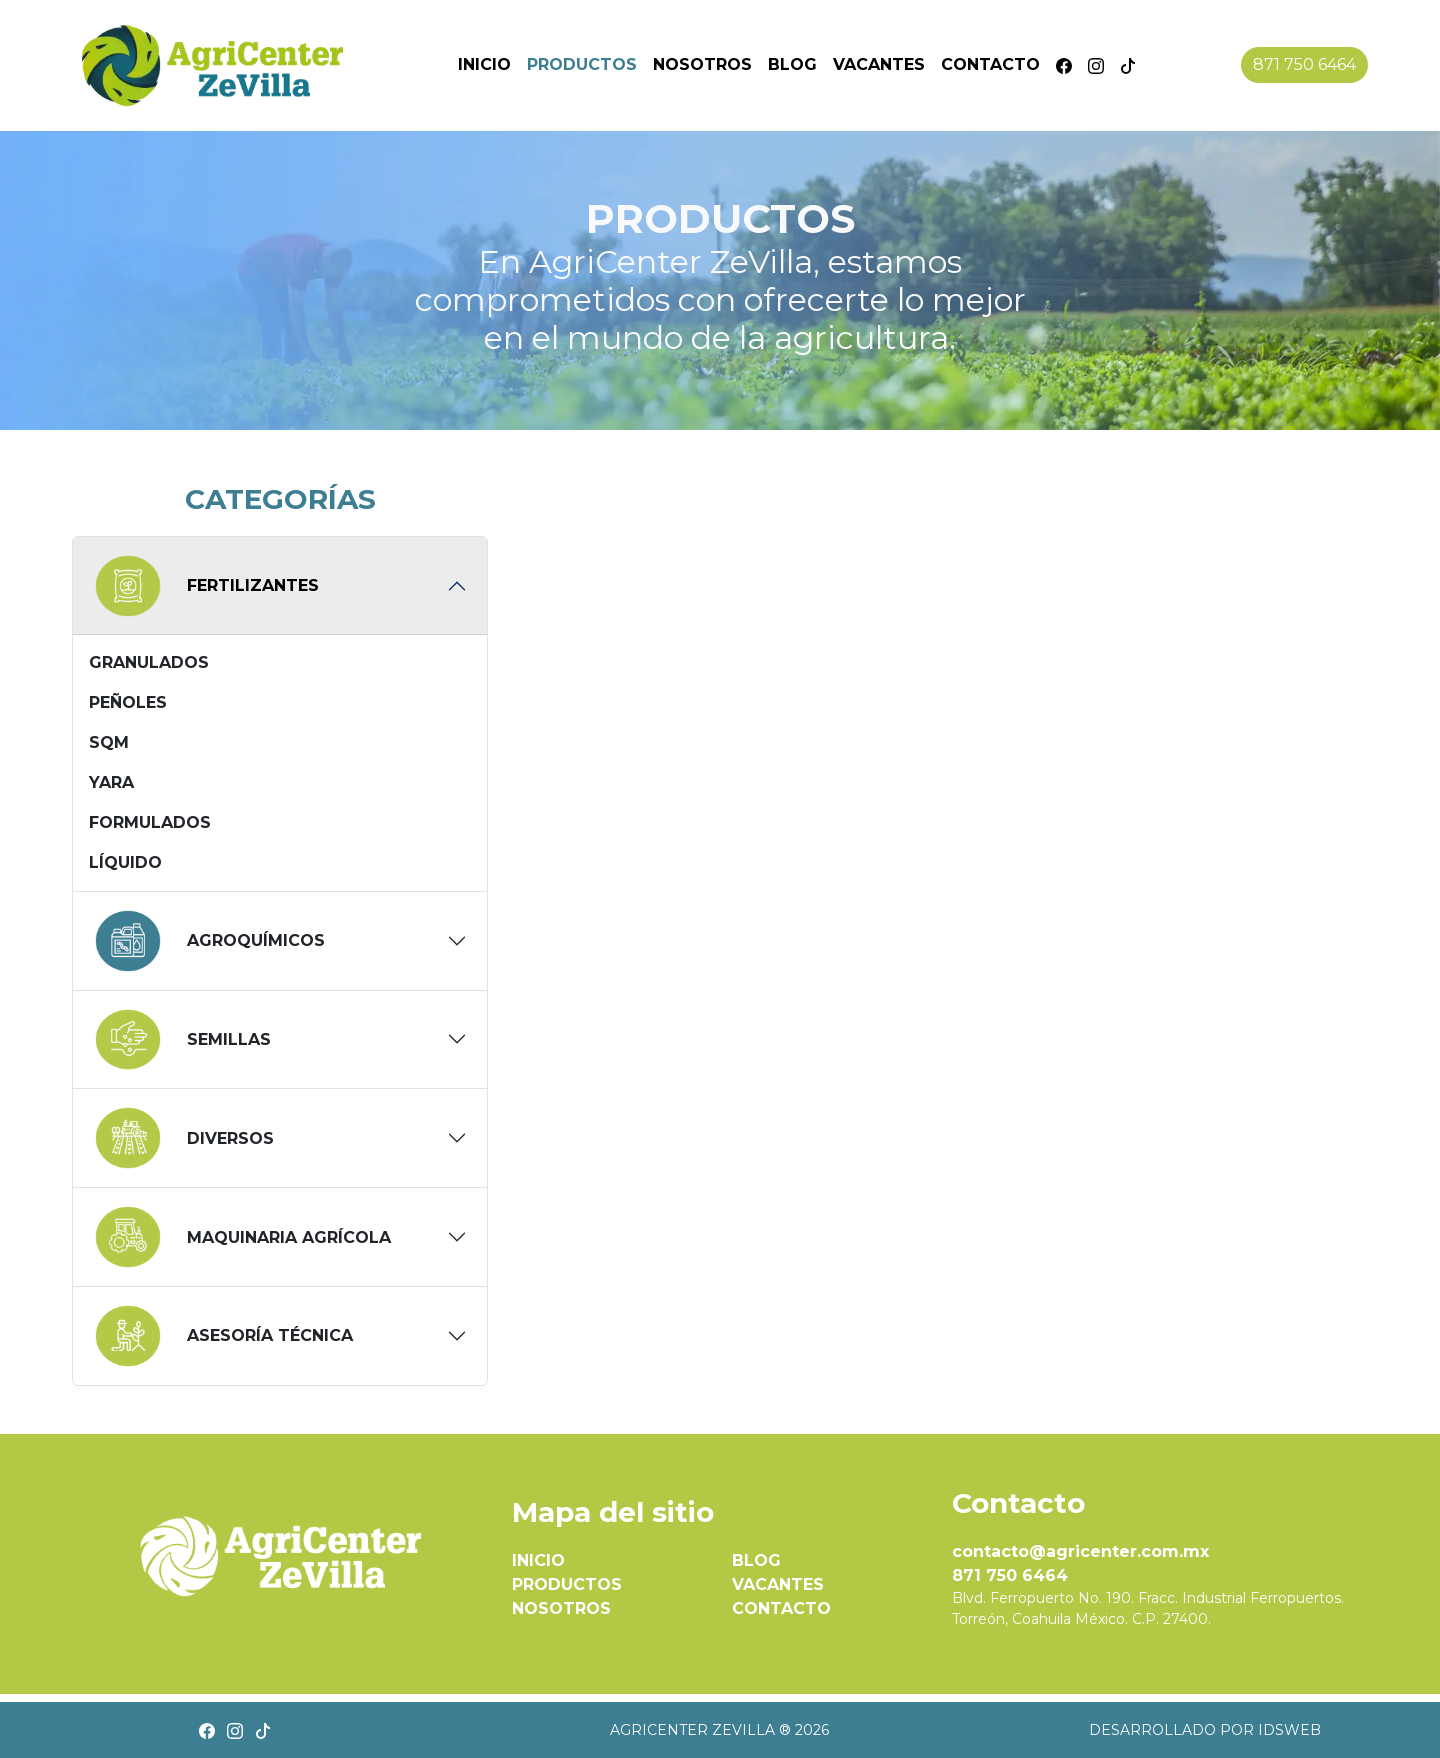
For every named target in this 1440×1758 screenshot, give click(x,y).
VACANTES (778, 1584)
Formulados (150, 822)
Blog (792, 64)
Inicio (484, 64)
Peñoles (128, 702)
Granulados (149, 662)
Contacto (990, 64)
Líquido (125, 862)
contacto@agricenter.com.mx (1080, 1551)
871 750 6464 (1304, 64)
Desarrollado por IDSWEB (1205, 1730)
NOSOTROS (561, 1608)
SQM (109, 742)
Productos (582, 64)
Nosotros (702, 64)
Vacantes (879, 64)
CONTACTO (781, 1608)
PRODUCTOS (567, 1584)
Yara (111, 782)
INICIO (538, 1560)
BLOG (756, 1560)
